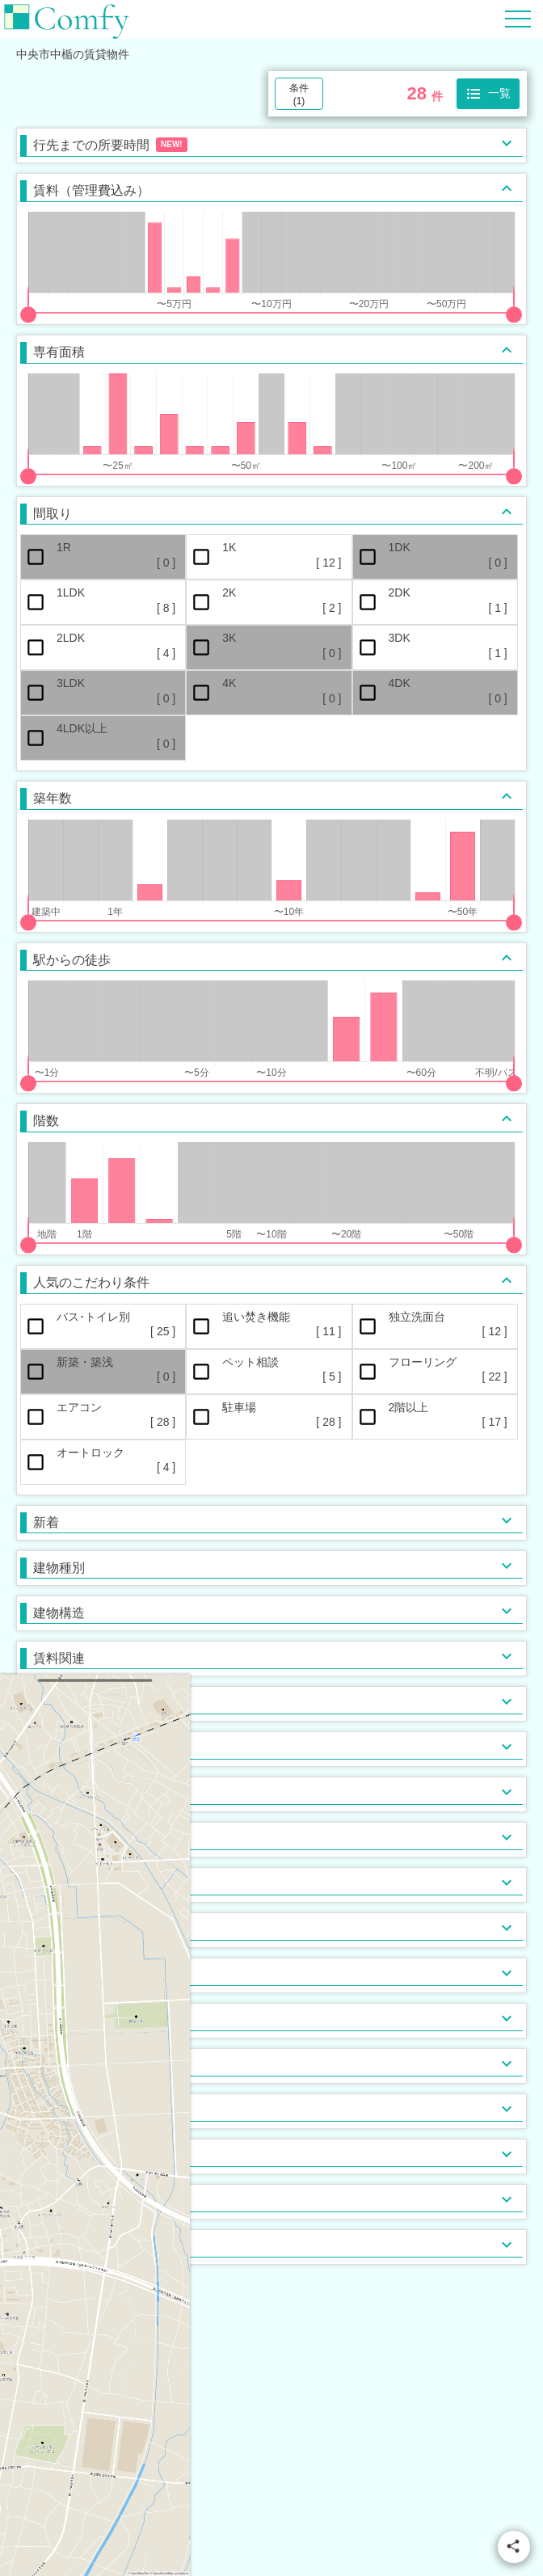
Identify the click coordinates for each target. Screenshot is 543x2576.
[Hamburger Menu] (518, 18)
